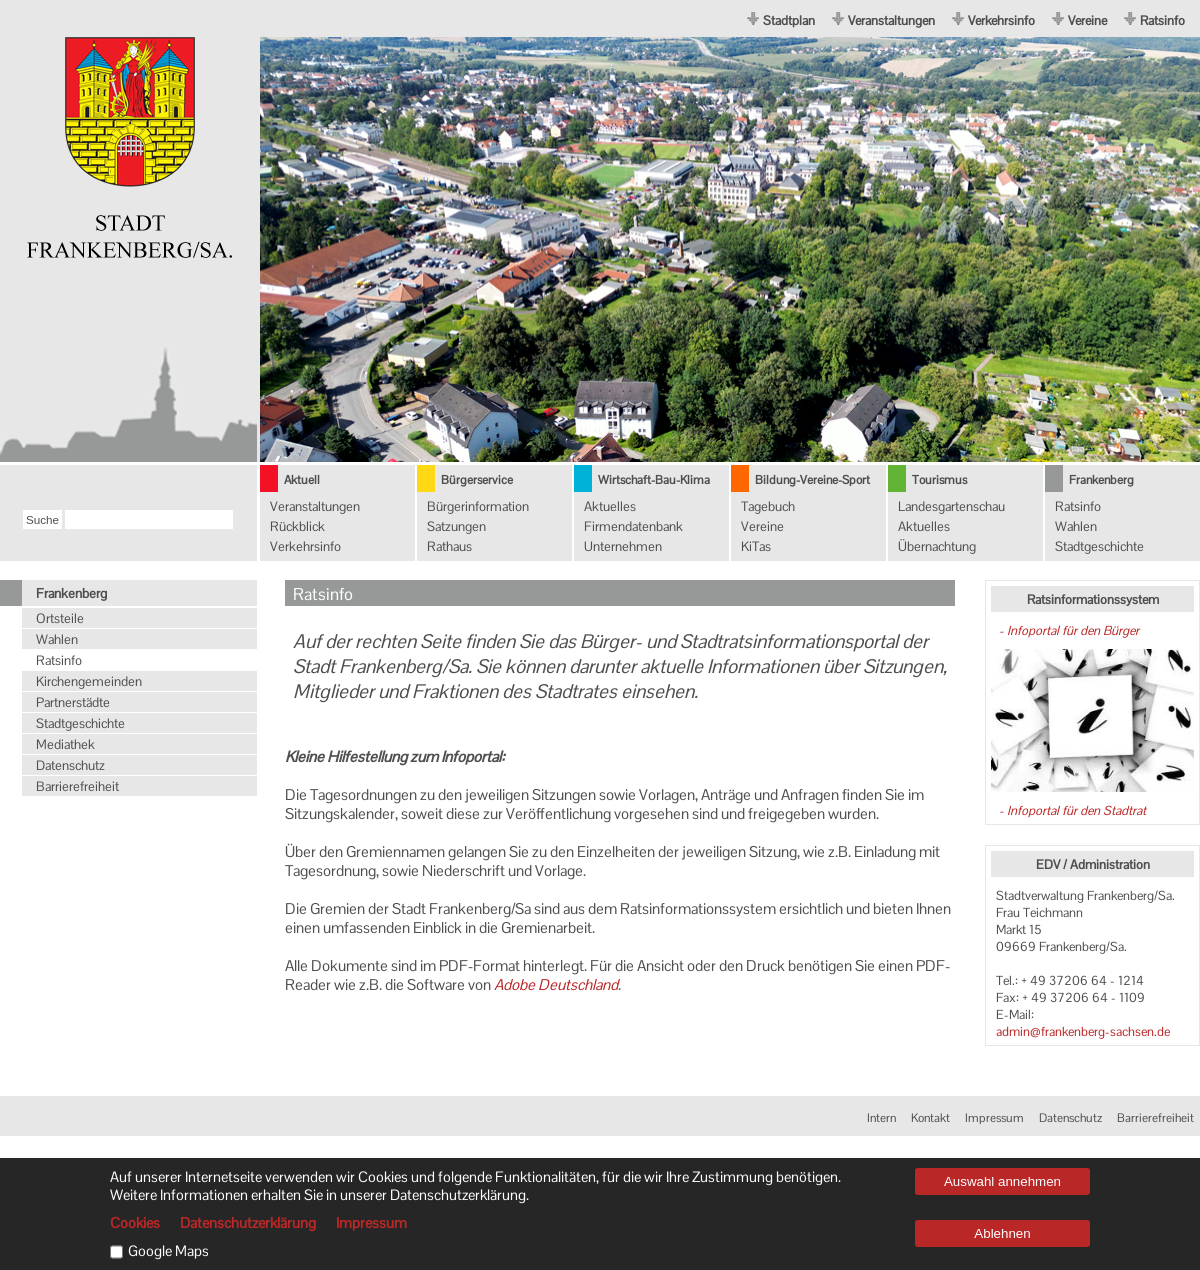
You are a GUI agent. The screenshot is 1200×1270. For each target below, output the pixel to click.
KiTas (756, 546)
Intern (881, 1118)
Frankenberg (1101, 480)
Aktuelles (610, 506)
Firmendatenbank (633, 526)
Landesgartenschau (951, 506)
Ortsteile (60, 618)
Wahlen (1076, 526)
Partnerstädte (73, 702)
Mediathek (65, 744)
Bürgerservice (477, 480)
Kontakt (930, 1118)
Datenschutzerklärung (248, 1223)
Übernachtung (937, 546)
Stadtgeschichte (1099, 546)
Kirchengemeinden (89, 681)
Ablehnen (1002, 1233)
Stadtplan (789, 20)
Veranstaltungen (891, 20)
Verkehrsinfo (1001, 20)
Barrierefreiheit (77, 786)
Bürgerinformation (478, 506)
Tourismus (939, 480)
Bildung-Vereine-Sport (812, 480)
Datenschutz (70, 765)
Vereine (1087, 20)
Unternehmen (623, 546)
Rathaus (449, 546)
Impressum (994, 1118)
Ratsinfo (1162, 20)
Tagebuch (768, 506)
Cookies (135, 1223)
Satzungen (456, 526)
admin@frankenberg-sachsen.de (1083, 1031)
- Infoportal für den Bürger (1067, 630)
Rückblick (297, 526)
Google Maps (168, 1251)
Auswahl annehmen (1002, 1181)
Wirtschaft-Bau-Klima (654, 480)
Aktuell (302, 480)
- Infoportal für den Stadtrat (1071, 810)
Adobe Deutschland (556, 984)
